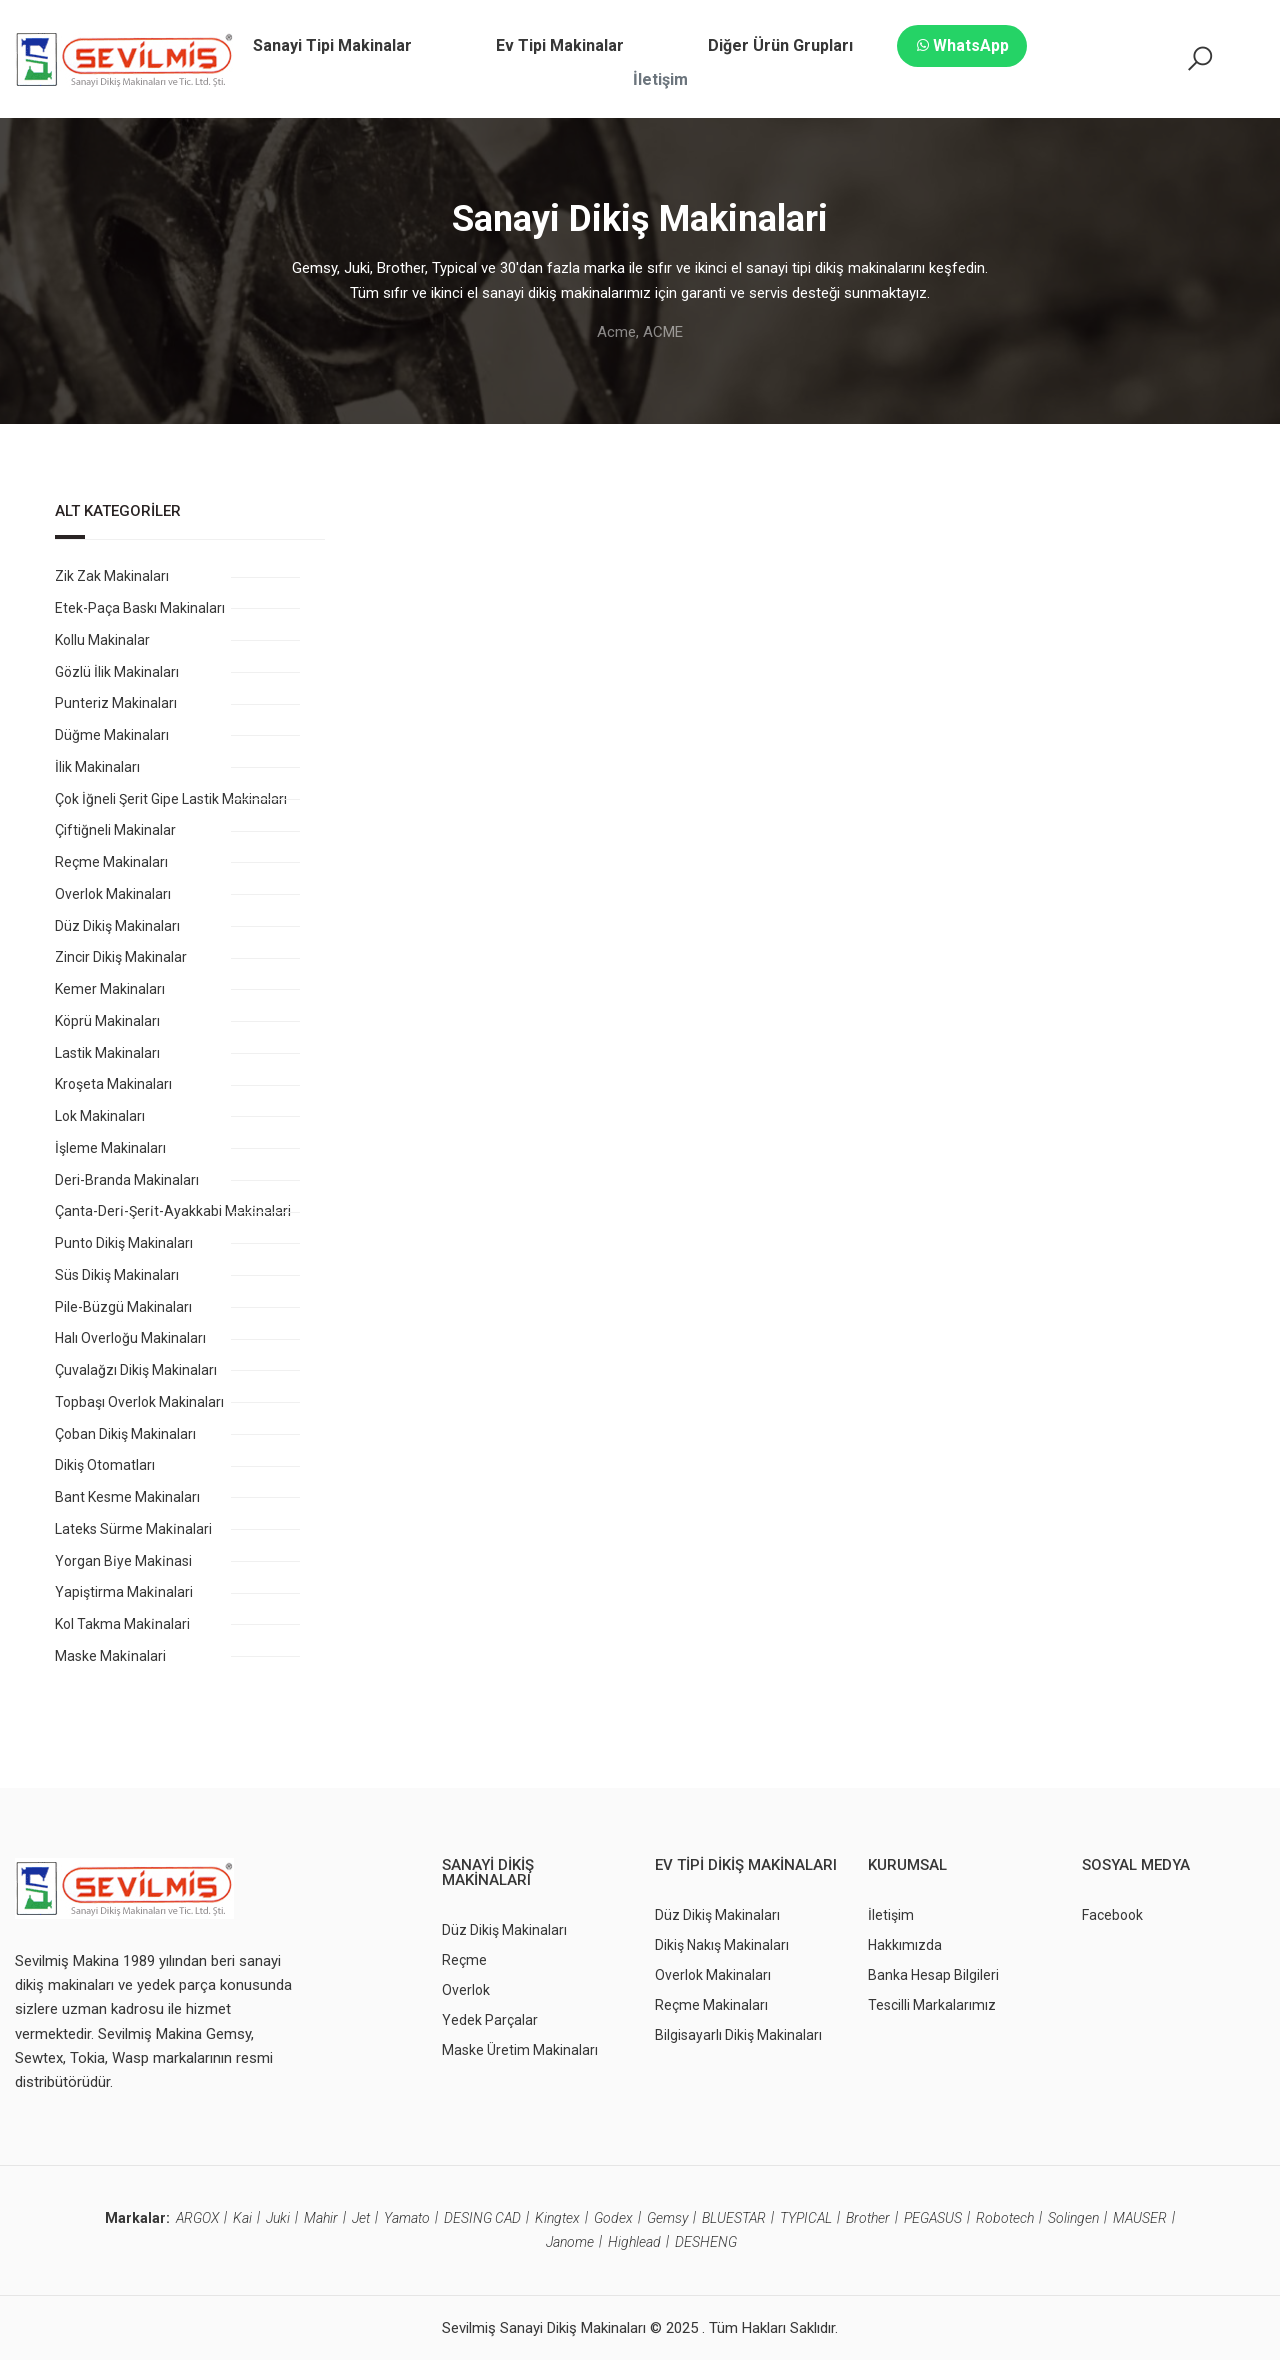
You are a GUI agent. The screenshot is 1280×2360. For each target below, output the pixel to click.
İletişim (891, 1915)
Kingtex (557, 2218)
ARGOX (197, 2218)
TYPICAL (806, 2218)
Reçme (464, 1960)
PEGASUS (933, 2218)
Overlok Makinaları (713, 1975)
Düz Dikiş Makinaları (504, 1930)
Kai (242, 2218)
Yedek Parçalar (490, 2020)
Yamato (407, 2218)
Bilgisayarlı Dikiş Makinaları (738, 2035)
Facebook (1112, 1915)
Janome (570, 2242)
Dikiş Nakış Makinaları (722, 1945)
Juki (278, 2218)
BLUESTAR (734, 2218)
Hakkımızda (905, 1945)
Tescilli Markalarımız (932, 2005)
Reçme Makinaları (711, 2005)
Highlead (634, 2242)
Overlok (466, 1990)
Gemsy (667, 2218)
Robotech (1005, 2218)
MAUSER (1140, 2218)
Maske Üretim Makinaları (520, 2050)
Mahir (321, 2218)
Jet (361, 2218)
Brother (868, 2218)
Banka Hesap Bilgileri (933, 1975)
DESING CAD (482, 2218)
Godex (613, 2218)
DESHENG (706, 2242)
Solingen (1073, 2218)
